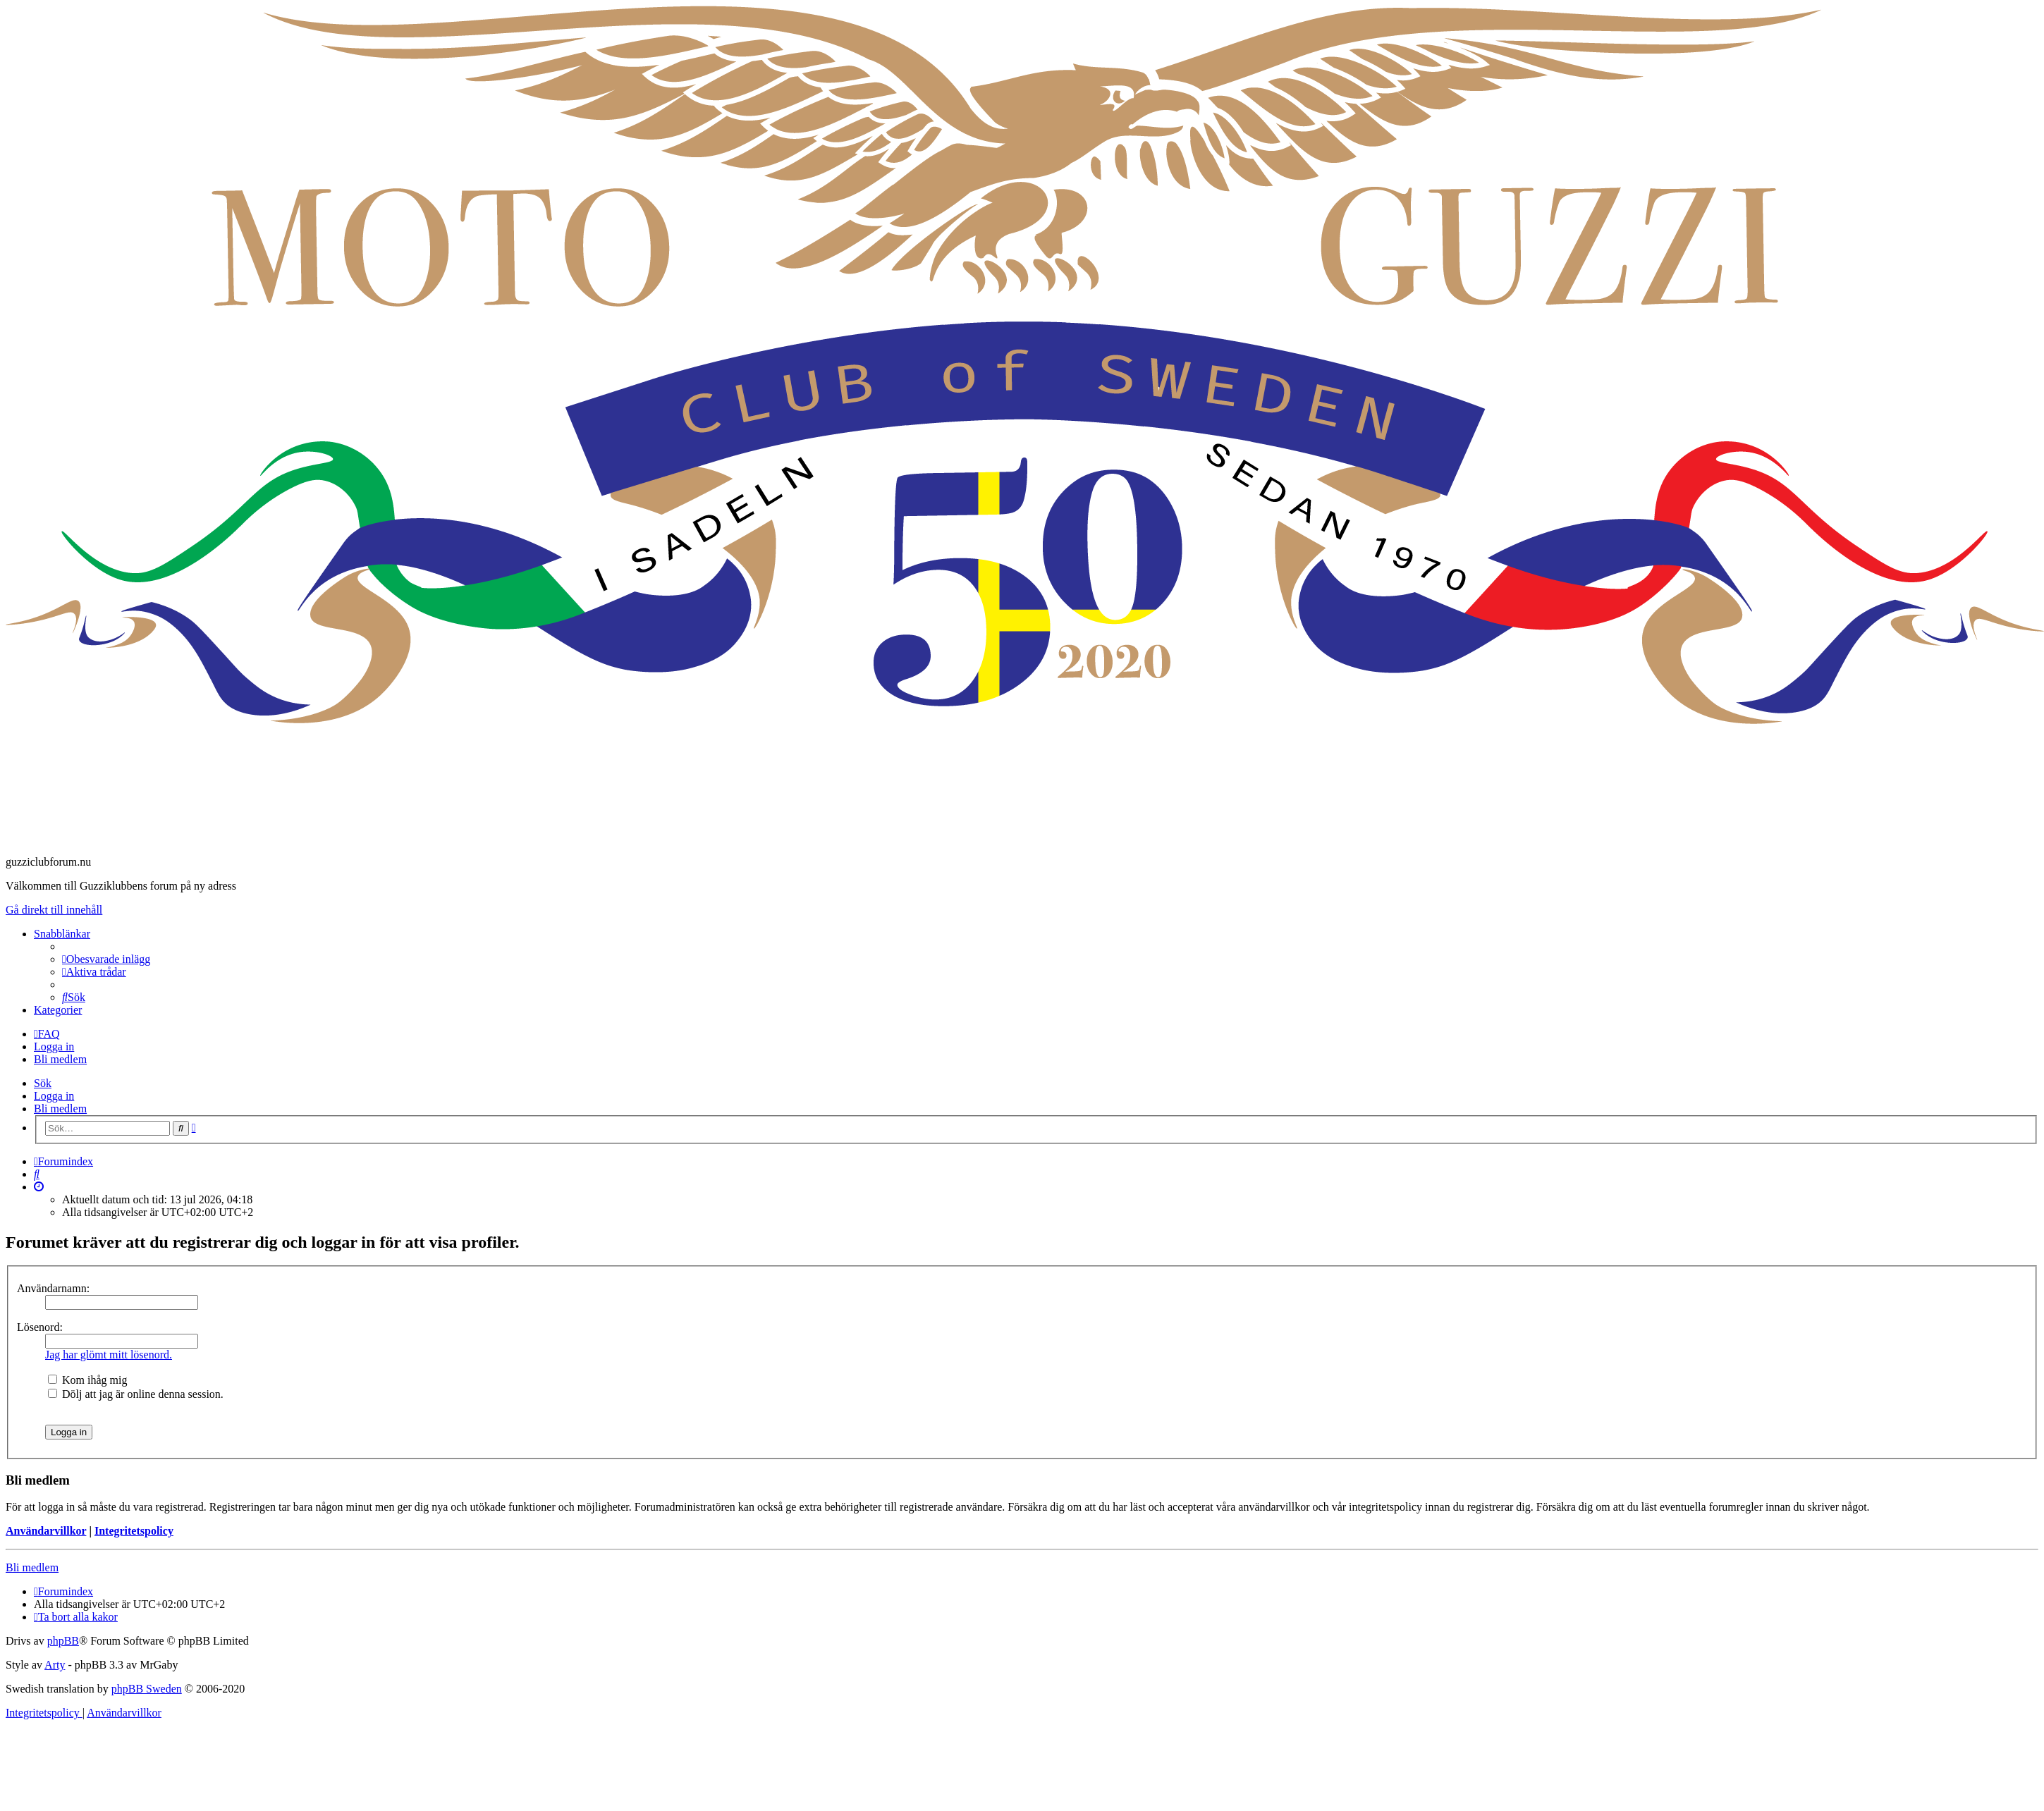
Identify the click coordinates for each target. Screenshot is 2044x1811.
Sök (42, 1083)
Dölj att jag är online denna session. (136, 1394)
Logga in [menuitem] (54, 1046)
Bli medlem (60, 1109)
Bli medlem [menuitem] (60, 1059)
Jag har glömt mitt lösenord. (108, 1355)
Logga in (54, 1096)
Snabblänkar (62, 934)
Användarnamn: (53, 1288)
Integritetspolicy (133, 1531)
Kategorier (58, 1010)
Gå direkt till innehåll (54, 910)
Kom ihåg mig (87, 1380)
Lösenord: (40, 1327)
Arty (54, 1665)
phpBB (63, 1641)
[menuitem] (106, 959)
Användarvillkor (46, 1531)
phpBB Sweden (146, 1689)
